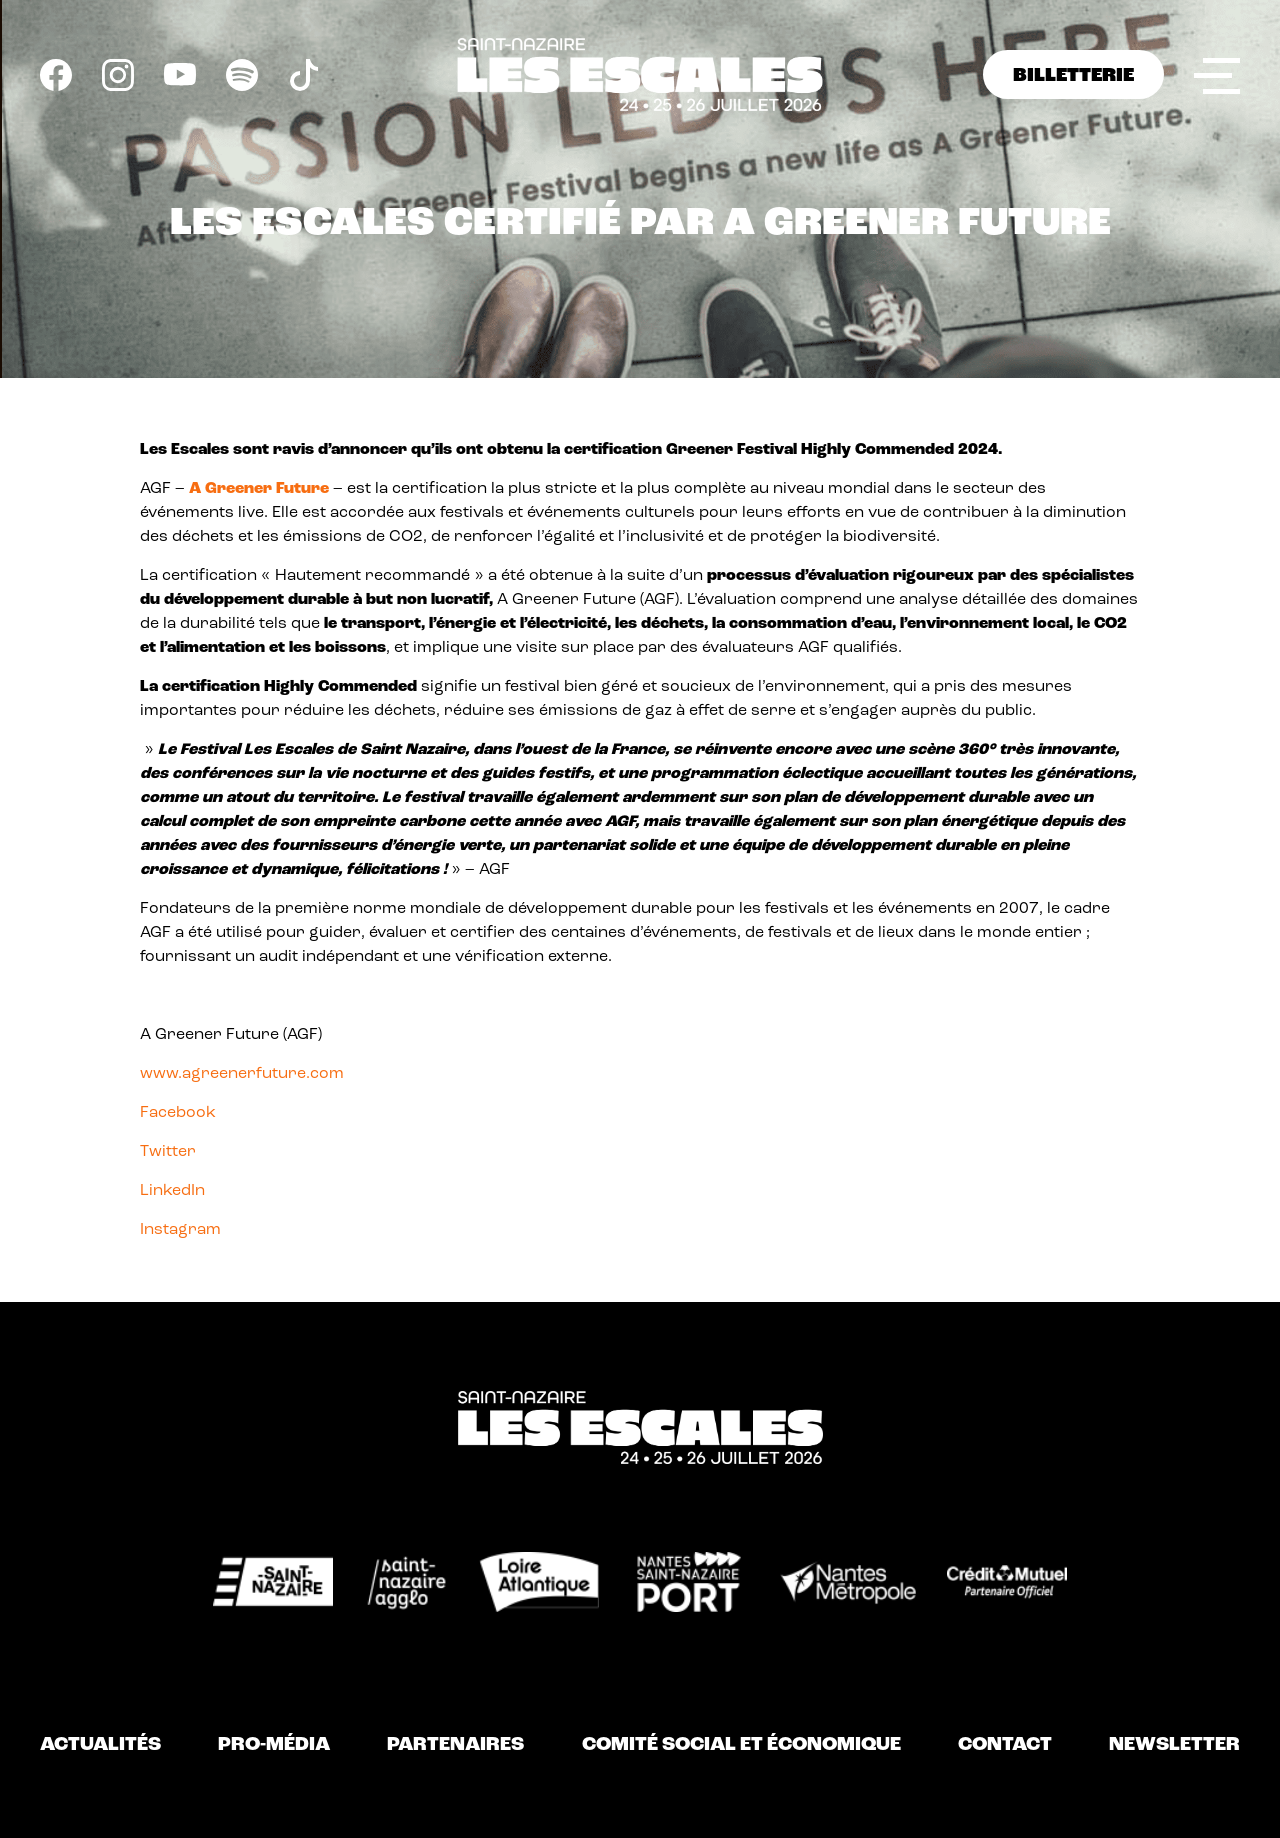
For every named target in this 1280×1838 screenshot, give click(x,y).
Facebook (178, 1113)
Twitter (168, 1152)
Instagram (180, 1230)
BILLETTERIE (1073, 76)
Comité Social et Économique (741, 1745)
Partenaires (455, 1745)
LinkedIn (172, 1191)
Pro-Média (274, 1745)
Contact (1005, 1745)
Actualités (100, 1745)
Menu (1217, 72)
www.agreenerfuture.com (242, 1074)
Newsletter (1174, 1745)
